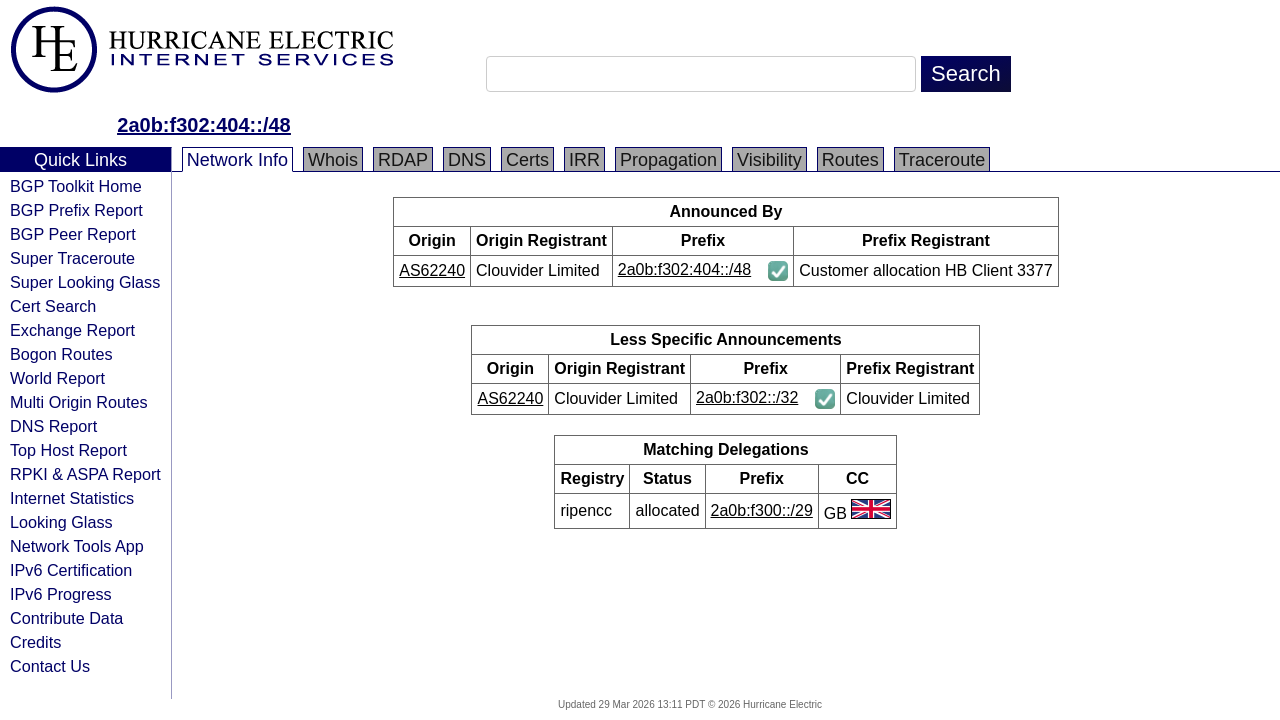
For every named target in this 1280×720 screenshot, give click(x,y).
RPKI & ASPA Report (85, 474)
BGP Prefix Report (76, 210)
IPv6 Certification (71, 570)
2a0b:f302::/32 (747, 397)
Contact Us (50, 666)
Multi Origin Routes (79, 402)
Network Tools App (77, 546)
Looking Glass (61, 522)
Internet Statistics (72, 498)
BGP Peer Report (73, 234)
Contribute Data (66, 618)
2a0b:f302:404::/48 (203, 125)
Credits (35, 642)
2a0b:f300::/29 (762, 510)
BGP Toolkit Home (76, 186)
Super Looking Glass (85, 282)
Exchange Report (72, 330)
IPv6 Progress (61, 594)
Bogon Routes (61, 354)
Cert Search (53, 306)
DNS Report (53, 426)
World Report (57, 378)
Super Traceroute (72, 258)
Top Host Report (68, 450)
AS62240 (432, 270)
